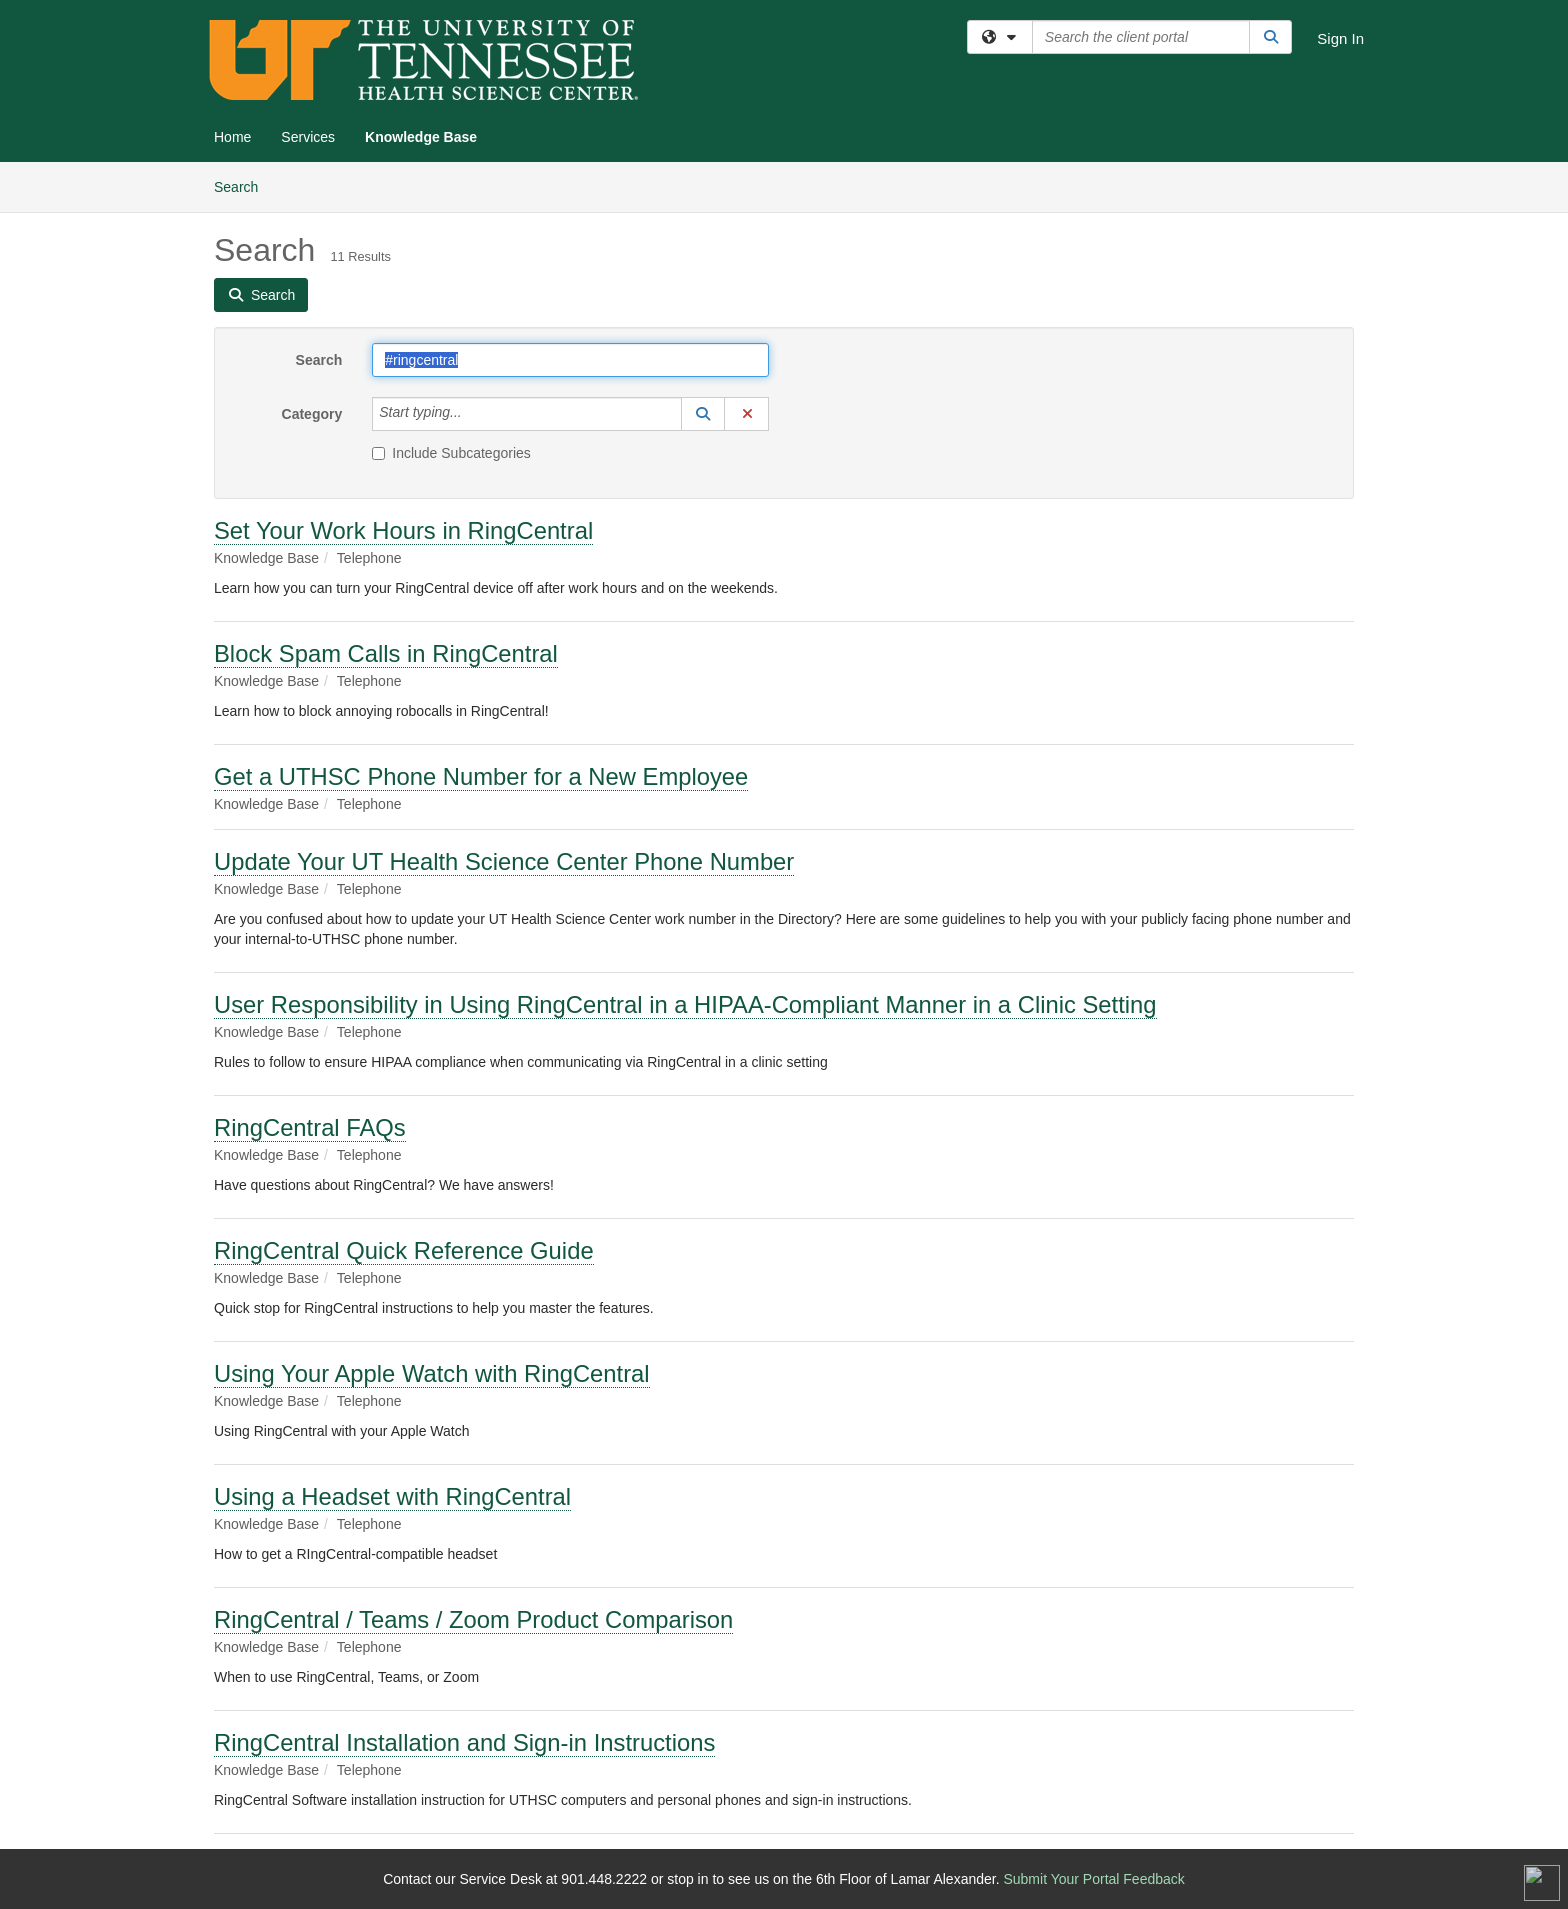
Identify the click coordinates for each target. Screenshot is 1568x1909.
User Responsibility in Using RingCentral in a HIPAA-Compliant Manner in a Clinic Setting (685, 1004)
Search (243, 185)
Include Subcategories (451, 453)
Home (232, 137)
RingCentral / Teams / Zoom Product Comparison (473, 1619)
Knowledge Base (421, 137)
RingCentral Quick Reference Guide (404, 1250)
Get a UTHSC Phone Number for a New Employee (481, 776)
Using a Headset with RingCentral (392, 1496)
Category (312, 414)
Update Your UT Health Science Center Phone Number (504, 861)
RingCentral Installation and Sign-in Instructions (464, 1742)
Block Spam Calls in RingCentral (386, 653)
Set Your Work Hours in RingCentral (403, 530)
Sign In (1340, 38)
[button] (703, 414)
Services (308, 137)
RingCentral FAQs (310, 1127)
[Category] (473, 414)
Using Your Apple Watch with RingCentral (432, 1373)
